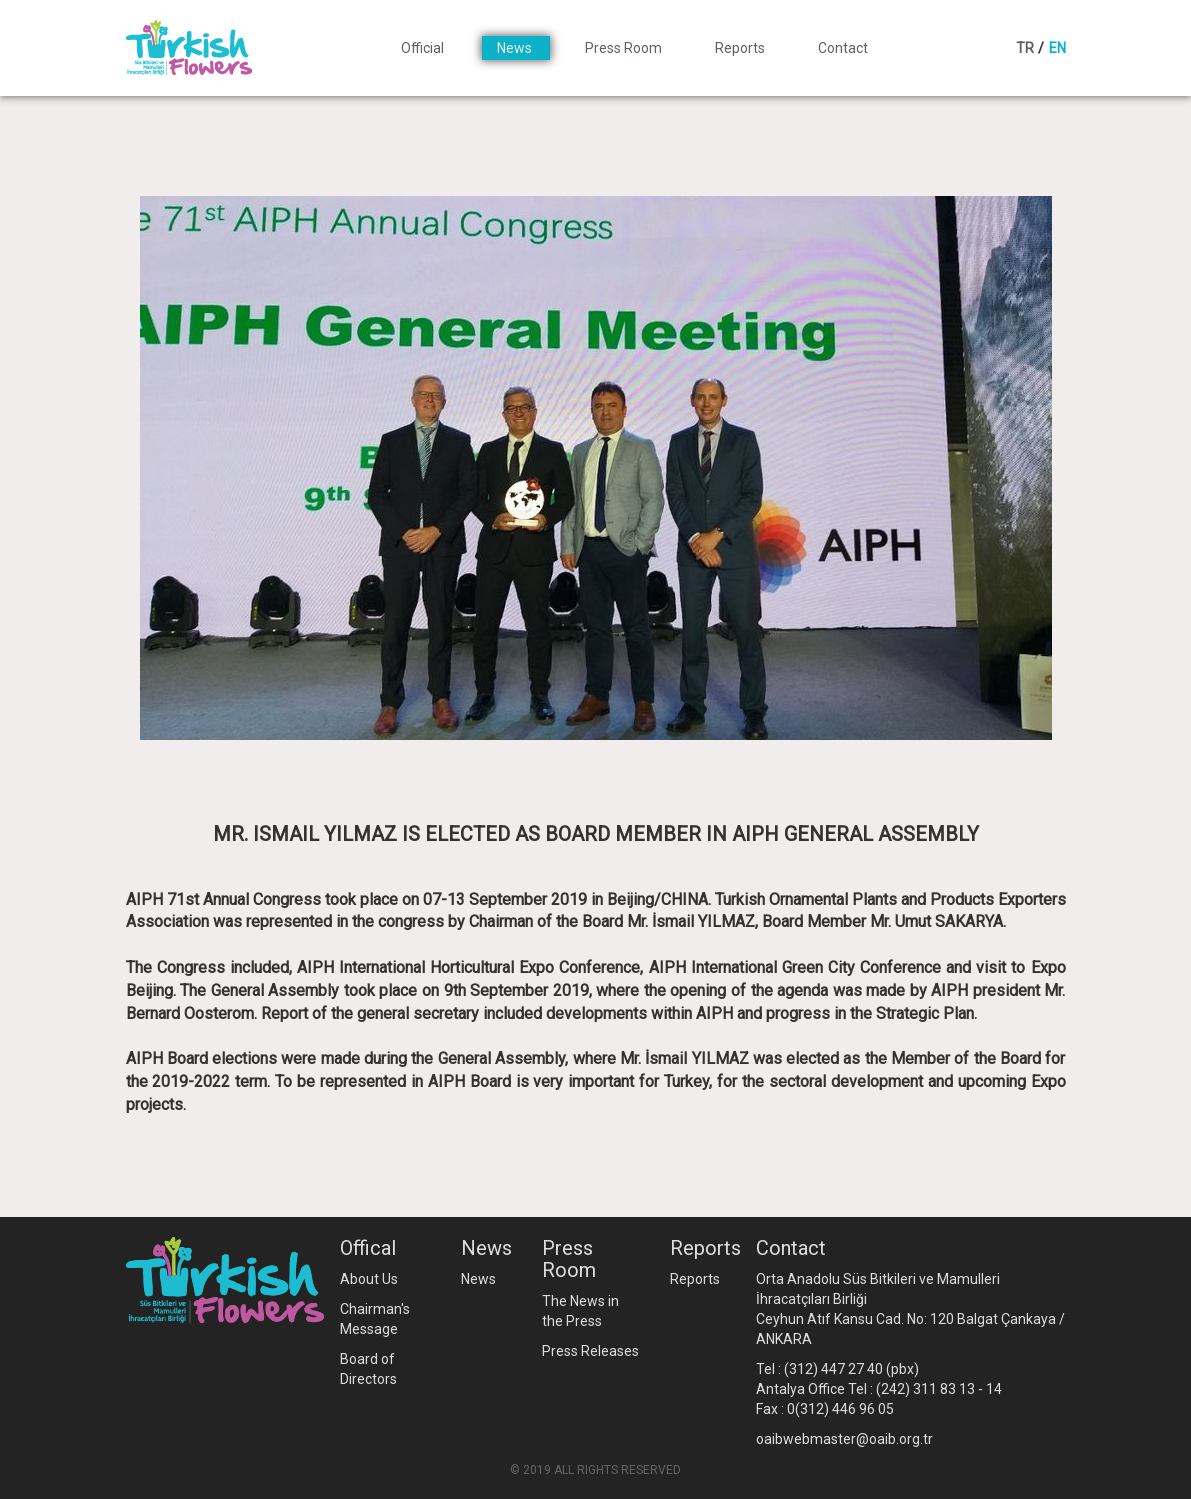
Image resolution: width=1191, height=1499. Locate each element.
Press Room (625, 48)
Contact (843, 48)
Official (424, 48)
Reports (741, 48)
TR (1025, 48)
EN (1057, 48)
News (516, 48)
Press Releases (590, 1351)
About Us (369, 1279)
